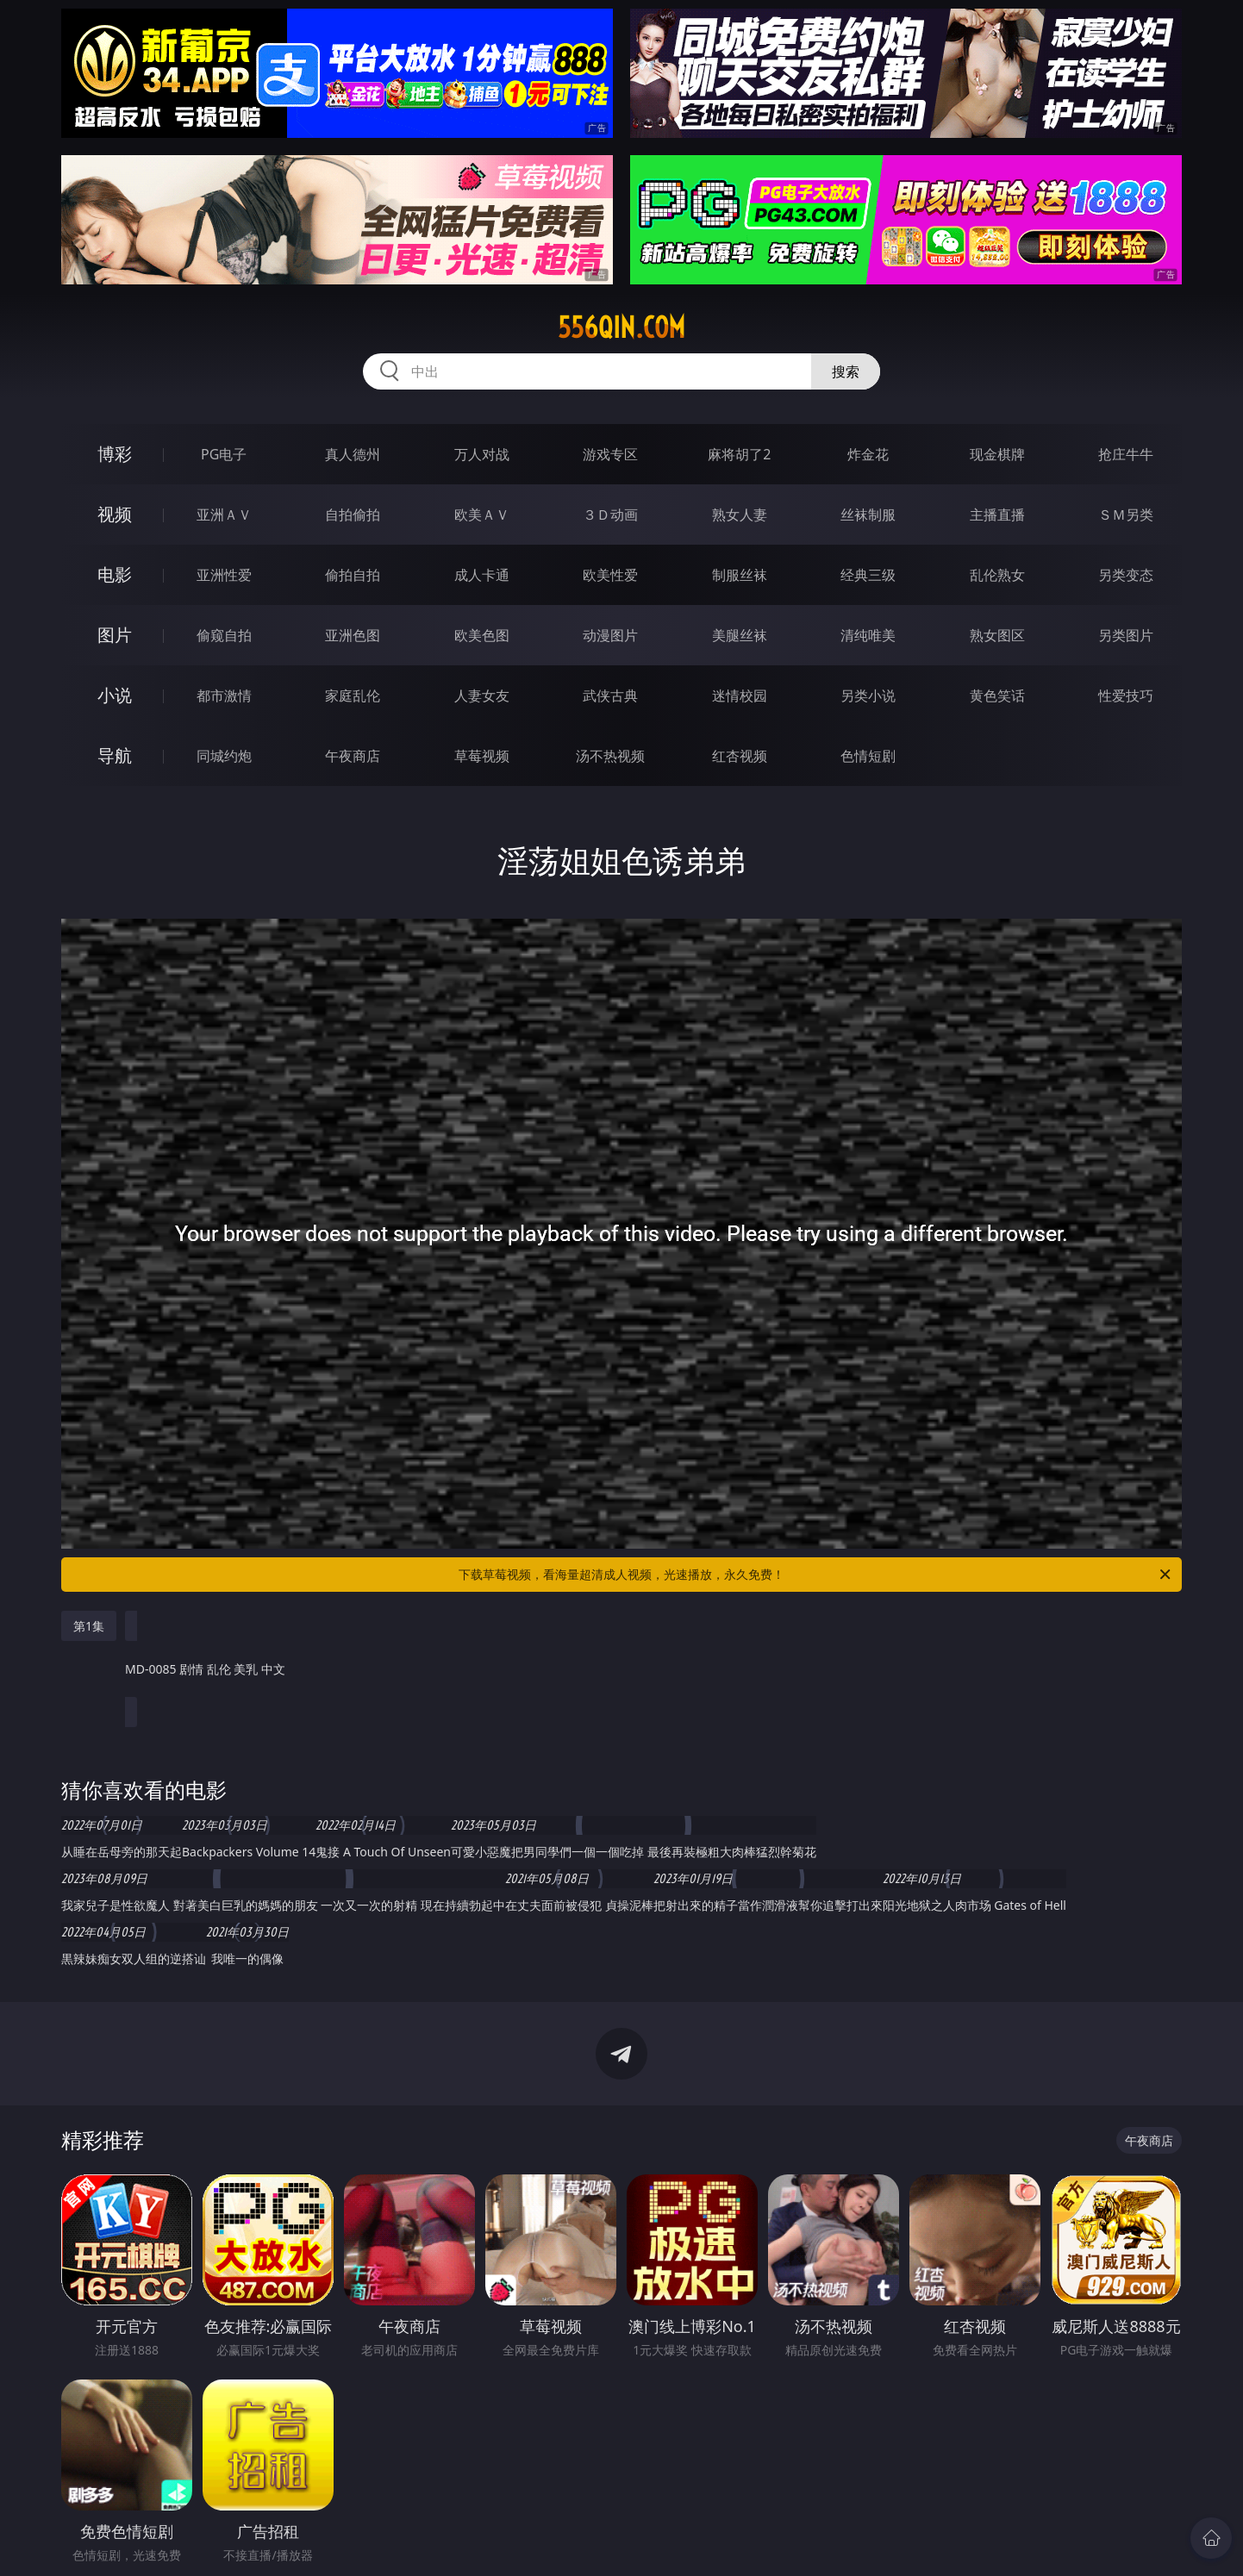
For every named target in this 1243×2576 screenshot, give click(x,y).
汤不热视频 (610, 755)
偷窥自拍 (224, 635)
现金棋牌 (997, 454)
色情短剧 (868, 755)
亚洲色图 (352, 635)
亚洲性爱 (224, 574)
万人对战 (481, 454)
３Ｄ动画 (610, 514)
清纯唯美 (868, 635)
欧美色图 (481, 635)
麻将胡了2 (739, 454)
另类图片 (1125, 635)
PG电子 (224, 454)
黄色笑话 (997, 695)
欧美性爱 (610, 574)
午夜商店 (352, 755)
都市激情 (224, 695)
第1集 (88, 1626)
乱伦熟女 (997, 574)
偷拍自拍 (352, 574)
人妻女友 (481, 695)
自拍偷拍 (352, 514)
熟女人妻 (739, 514)
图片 (114, 634)
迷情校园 (739, 695)
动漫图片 (610, 635)
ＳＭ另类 (1125, 514)
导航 (114, 755)
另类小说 (868, 695)
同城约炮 (224, 755)
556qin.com (621, 327)
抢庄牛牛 (1125, 454)
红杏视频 (739, 755)
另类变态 (1125, 574)
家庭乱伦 (352, 695)
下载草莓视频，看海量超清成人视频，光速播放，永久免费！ (816, 1574)
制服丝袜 (739, 574)
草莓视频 (481, 755)
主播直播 (997, 514)
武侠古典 (610, 695)
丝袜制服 (868, 514)
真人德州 (352, 454)
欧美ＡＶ (481, 514)
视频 (114, 514)
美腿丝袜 (739, 635)
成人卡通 (481, 574)
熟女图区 (997, 635)
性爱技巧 (1125, 695)
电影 (114, 574)
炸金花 (868, 454)
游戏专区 (610, 454)
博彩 (114, 453)
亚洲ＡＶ (224, 514)
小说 (114, 695)
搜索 (845, 371)
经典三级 (868, 574)
